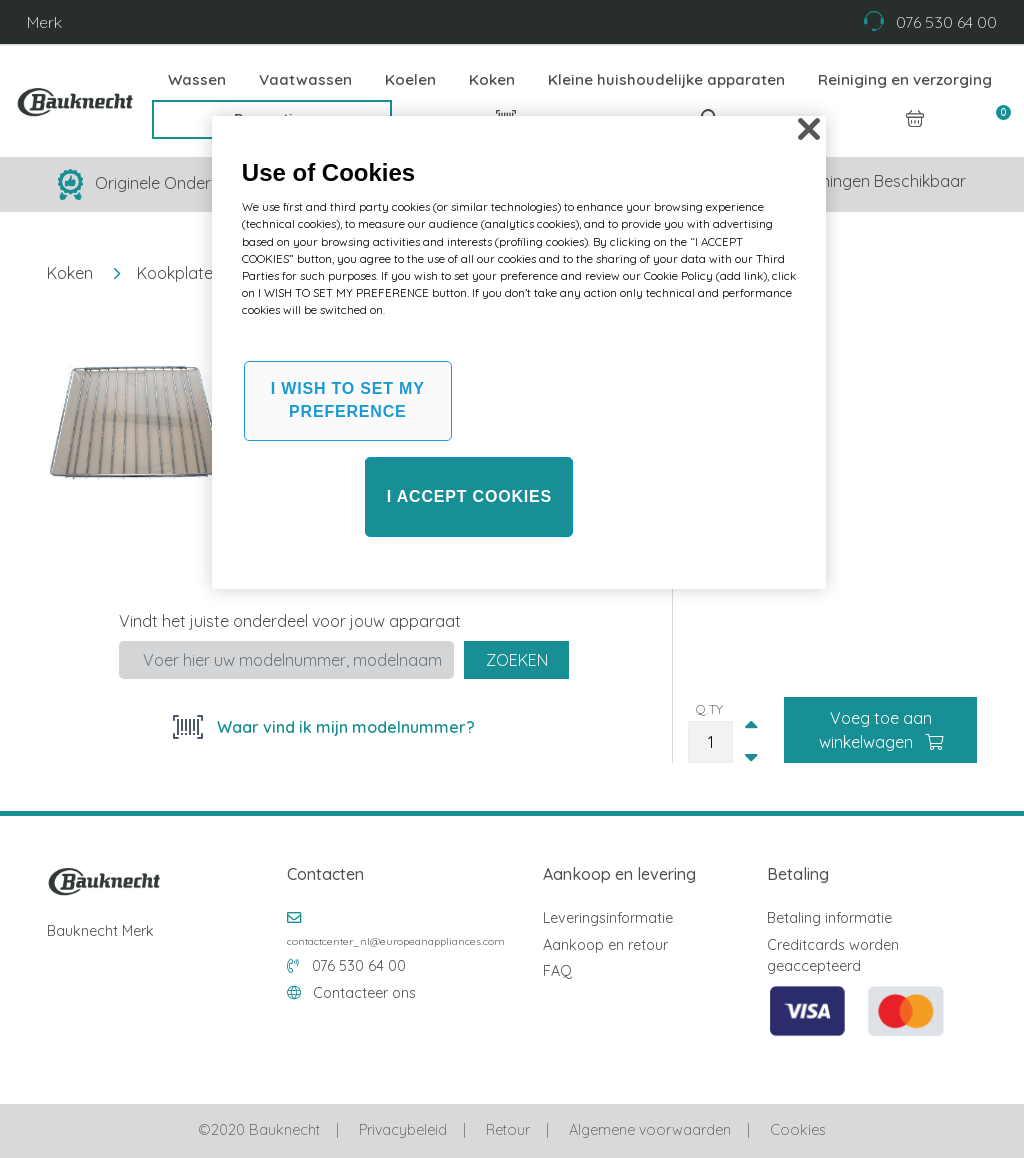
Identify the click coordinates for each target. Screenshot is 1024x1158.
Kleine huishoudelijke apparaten (666, 79)
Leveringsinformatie (608, 918)
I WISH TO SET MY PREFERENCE (348, 399)
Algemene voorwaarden (650, 1130)
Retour (508, 1130)
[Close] (809, 129)
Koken (492, 79)
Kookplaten (179, 273)
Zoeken (517, 660)
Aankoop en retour (605, 945)
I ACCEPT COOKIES (469, 496)
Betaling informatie (829, 918)
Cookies (797, 1130)
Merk (44, 22)
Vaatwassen (305, 79)
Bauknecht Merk (100, 931)
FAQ (557, 971)
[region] (519, 352)
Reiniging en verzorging (905, 79)
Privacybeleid (403, 1130)
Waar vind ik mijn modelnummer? (344, 727)
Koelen (410, 79)
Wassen (197, 79)
